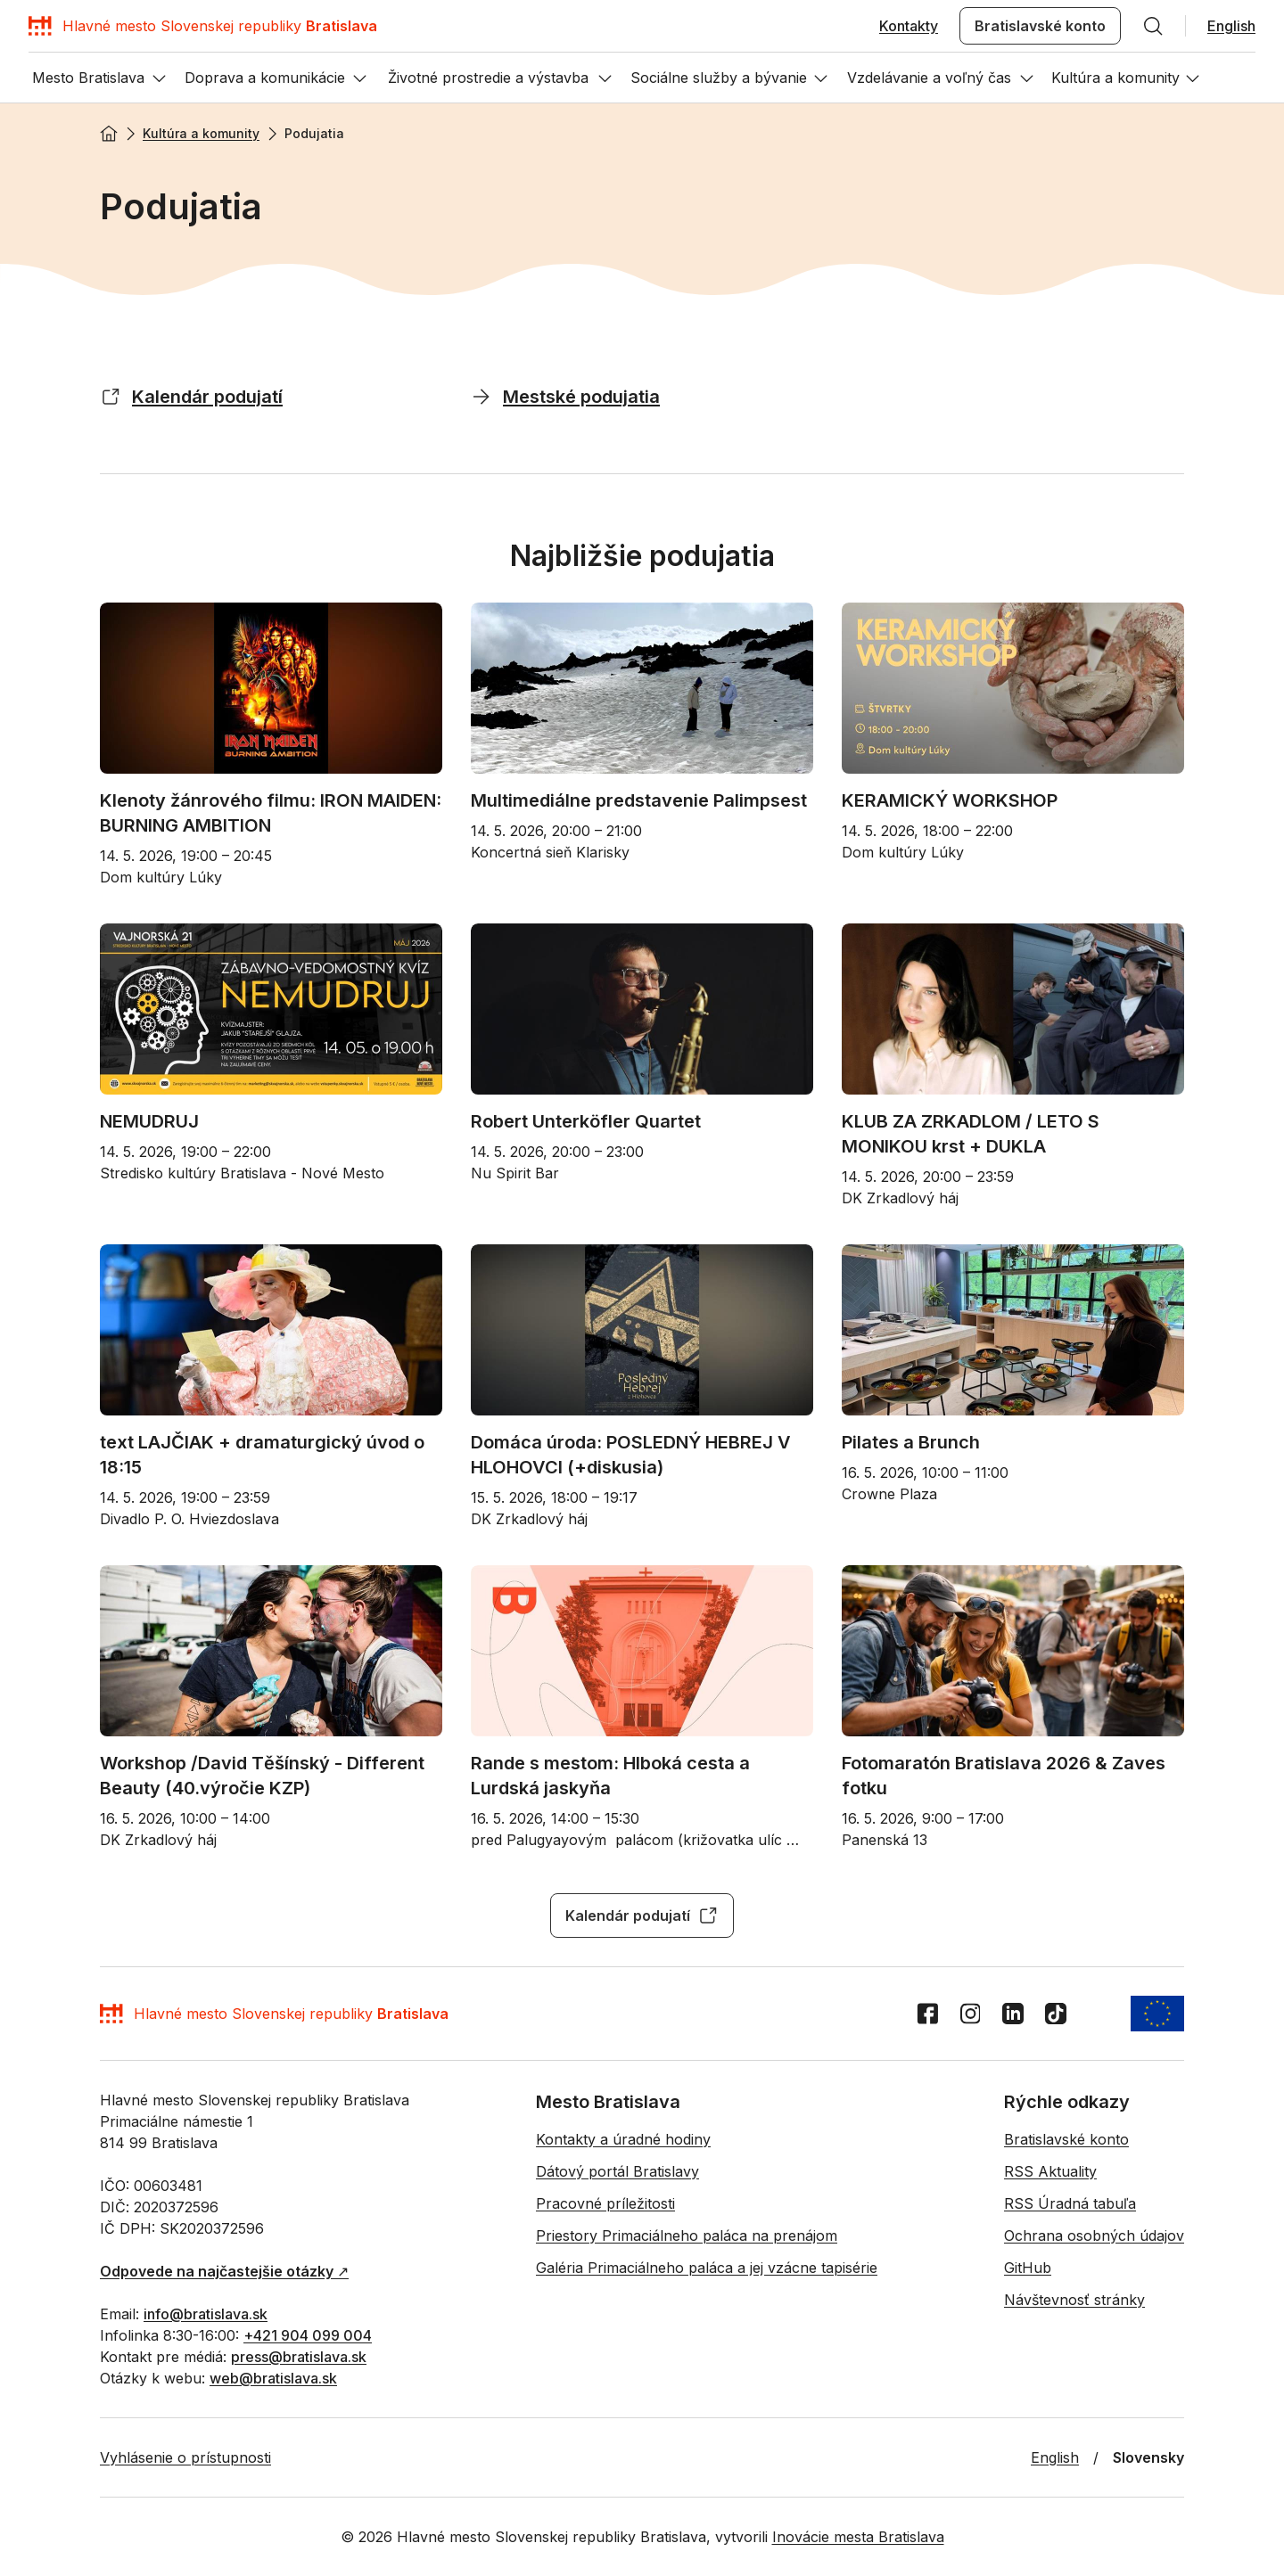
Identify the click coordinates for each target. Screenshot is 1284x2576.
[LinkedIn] (1013, 2013)
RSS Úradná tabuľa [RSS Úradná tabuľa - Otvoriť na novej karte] (1070, 2203)
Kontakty (908, 26)
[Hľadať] (1153, 26)
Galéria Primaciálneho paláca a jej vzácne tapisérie (706, 2268)
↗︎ (224, 2271)
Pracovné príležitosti (605, 2203)
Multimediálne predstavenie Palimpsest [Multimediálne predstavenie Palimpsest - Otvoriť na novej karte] (639, 800)
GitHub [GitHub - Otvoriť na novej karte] (1027, 2268)
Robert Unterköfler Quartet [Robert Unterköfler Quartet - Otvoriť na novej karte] (586, 1121)
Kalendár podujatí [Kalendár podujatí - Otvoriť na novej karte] (642, 1915)
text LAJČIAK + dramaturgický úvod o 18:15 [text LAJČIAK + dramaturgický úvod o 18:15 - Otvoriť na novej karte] (264, 1455)
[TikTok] (1056, 2013)
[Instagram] (970, 2013)
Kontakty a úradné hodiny (623, 2139)
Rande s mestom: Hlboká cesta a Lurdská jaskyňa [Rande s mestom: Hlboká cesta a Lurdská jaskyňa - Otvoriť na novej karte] (612, 1775)
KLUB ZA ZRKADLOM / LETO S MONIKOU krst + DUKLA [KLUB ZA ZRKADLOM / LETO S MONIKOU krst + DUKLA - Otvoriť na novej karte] (973, 1134)
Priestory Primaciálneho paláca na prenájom (686, 2235)
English (1231, 26)
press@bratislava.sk (298, 2357)
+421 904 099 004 (307, 2335)
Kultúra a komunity (201, 133)
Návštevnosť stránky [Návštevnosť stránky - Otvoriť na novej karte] (1074, 2300)
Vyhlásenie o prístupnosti (185, 2457)
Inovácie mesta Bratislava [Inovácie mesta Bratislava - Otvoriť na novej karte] (858, 2537)
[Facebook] (927, 2013)
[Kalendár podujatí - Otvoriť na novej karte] (110, 395)
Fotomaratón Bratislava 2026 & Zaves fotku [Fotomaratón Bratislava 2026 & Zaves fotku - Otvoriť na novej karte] (1006, 1775)
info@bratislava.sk (206, 2314)
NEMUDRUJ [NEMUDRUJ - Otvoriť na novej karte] (149, 1121)
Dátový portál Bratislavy (617, 2171)
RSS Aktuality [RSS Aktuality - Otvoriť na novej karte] (1050, 2171)
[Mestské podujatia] (481, 395)
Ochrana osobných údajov (1094, 2235)
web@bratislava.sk (273, 2378)
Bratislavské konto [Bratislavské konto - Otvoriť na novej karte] (1040, 26)
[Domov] (203, 26)
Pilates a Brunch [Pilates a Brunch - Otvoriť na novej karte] (911, 1442)
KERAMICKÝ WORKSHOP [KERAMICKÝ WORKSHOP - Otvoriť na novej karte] (950, 800)
